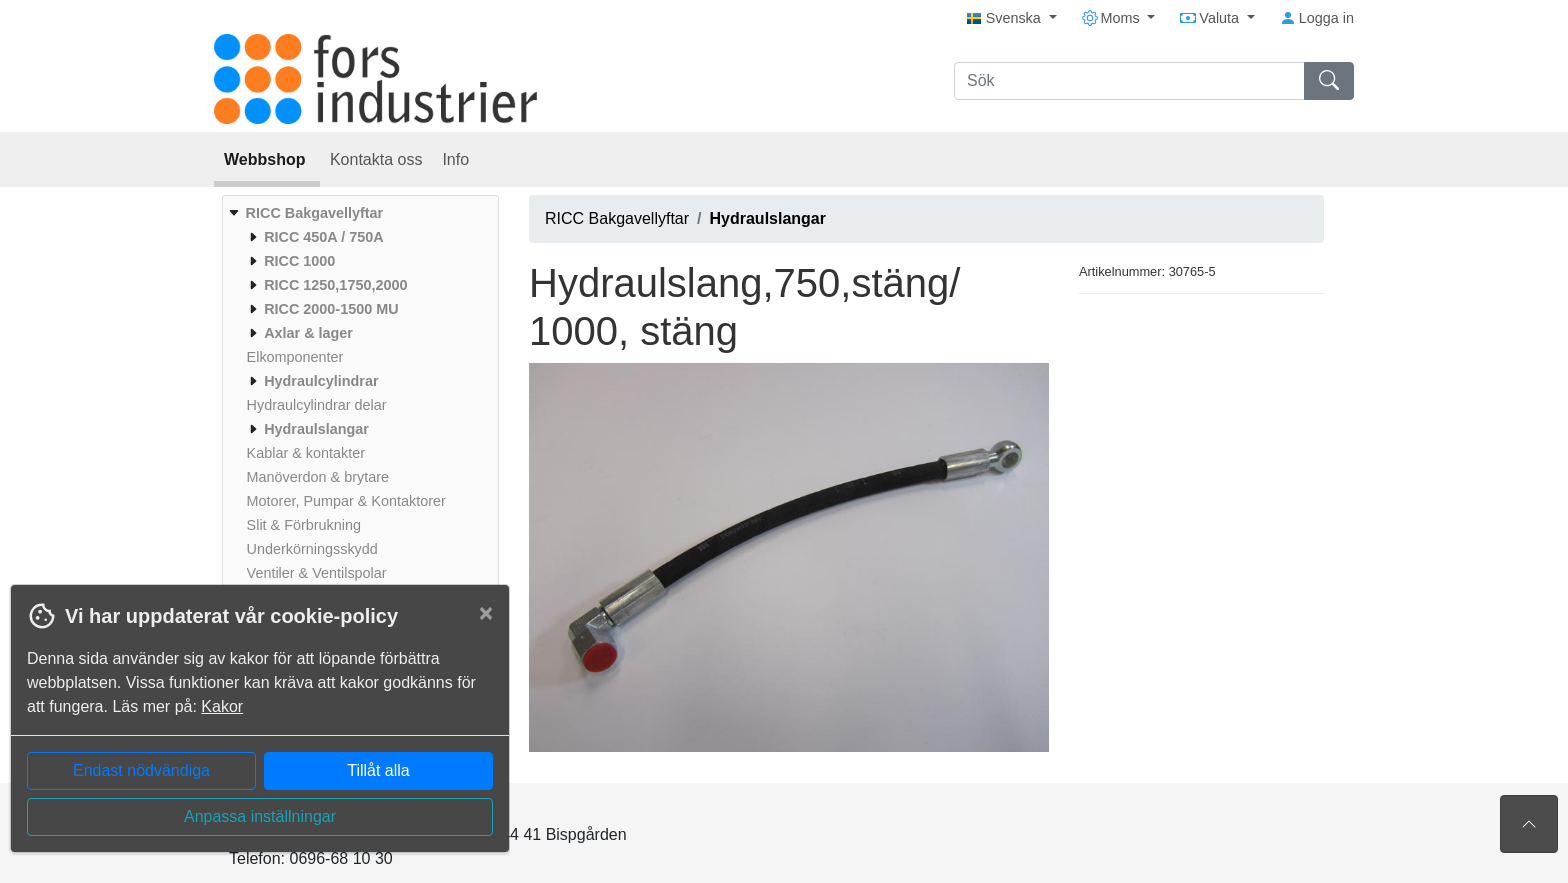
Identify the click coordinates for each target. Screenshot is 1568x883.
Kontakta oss (376, 159)
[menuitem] (358, 405)
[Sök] (1129, 81)
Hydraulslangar (768, 218)
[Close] (486, 613)
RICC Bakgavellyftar (617, 218)
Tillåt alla (378, 770)
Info (455, 159)
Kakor (222, 706)
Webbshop (267, 159)
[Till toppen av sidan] (1529, 824)
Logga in (1317, 18)
